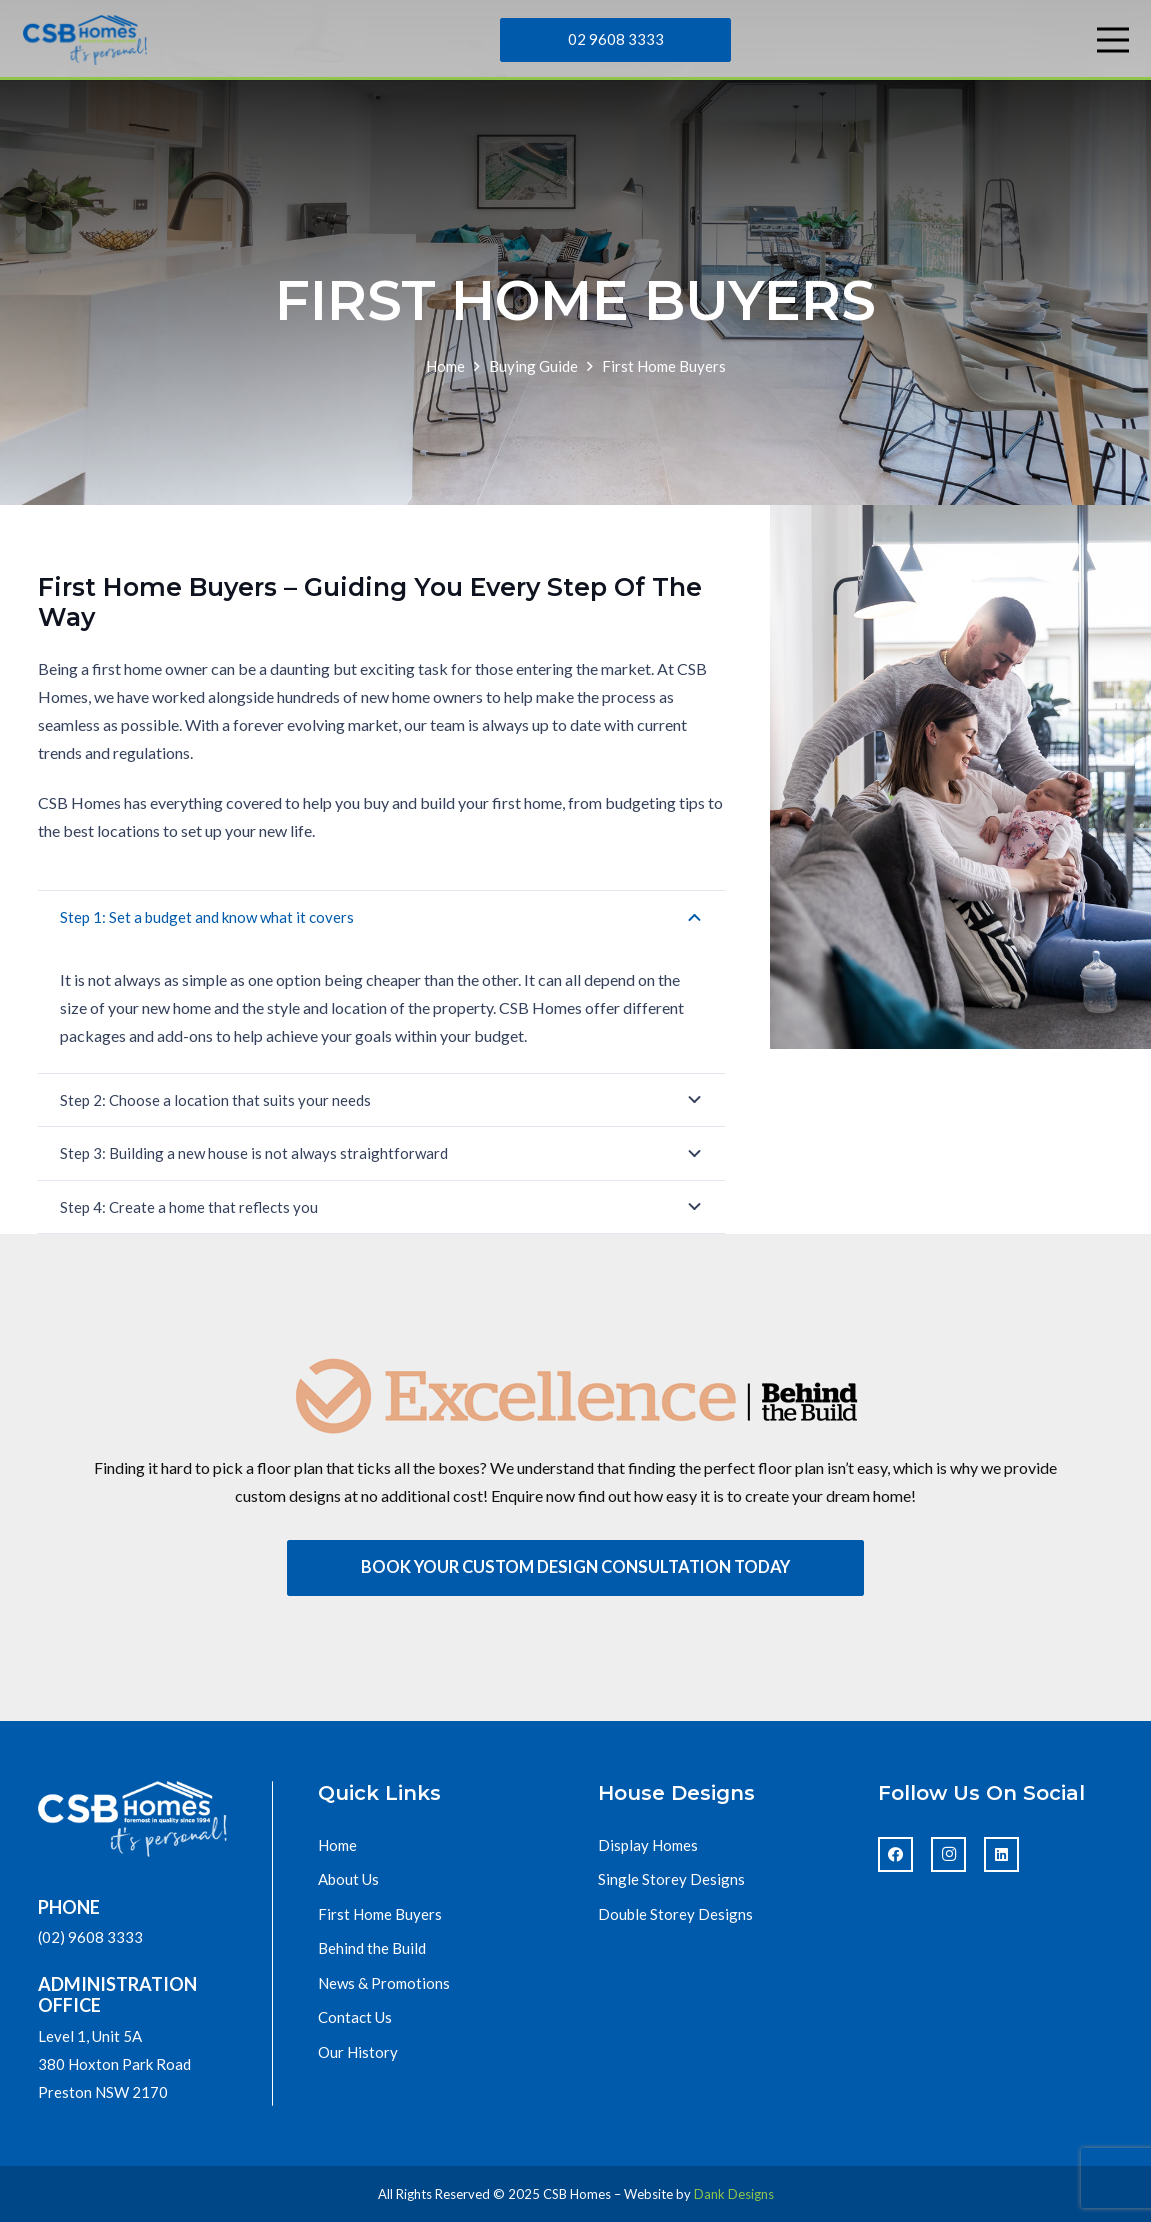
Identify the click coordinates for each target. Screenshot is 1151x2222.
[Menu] (1113, 40)
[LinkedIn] (1001, 1854)
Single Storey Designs (671, 1879)
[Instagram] (948, 1854)
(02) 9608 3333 (90, 1937)
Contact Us (355, 2017)
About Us (348, 1879)
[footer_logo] (132, 1819)
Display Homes (648, 1845)
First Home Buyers (380, 1914)
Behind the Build (372, 1948)
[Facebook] (895, 1854)
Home (337, 1845)
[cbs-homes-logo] (85, 40)
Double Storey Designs (675, 1914)
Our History (358, 2052)
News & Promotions (384, 1983)
